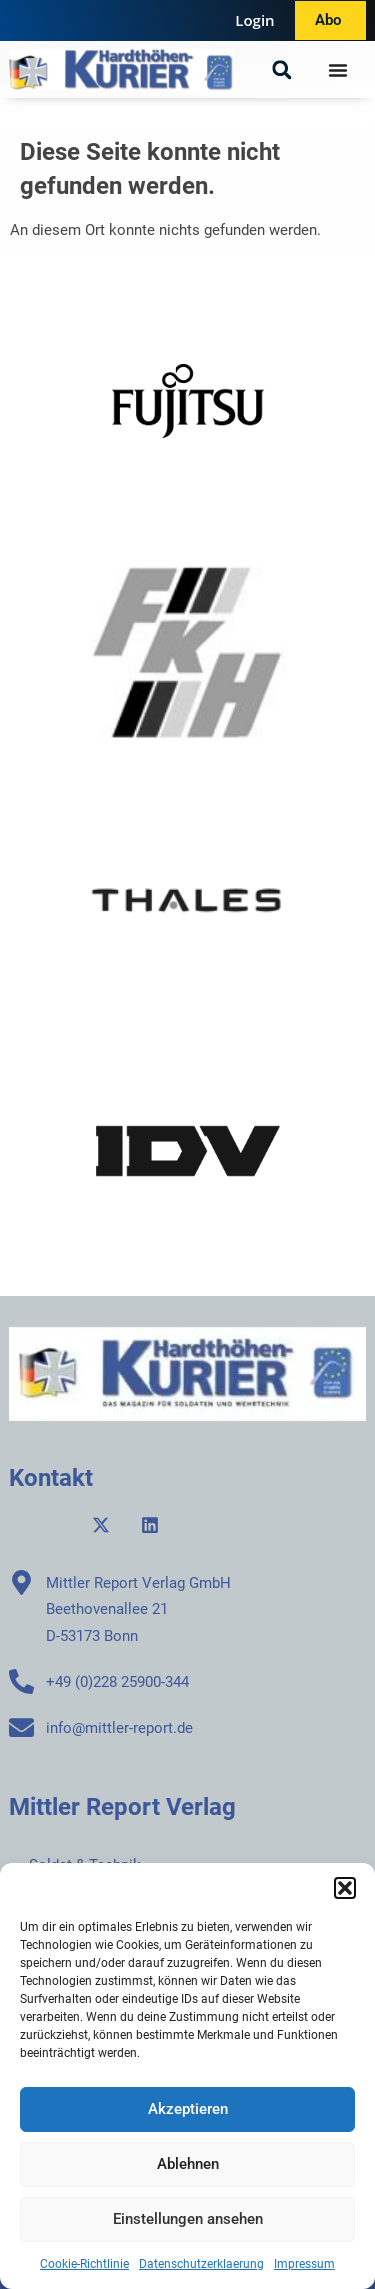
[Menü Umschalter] (338, 70)
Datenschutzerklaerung (201, 2264)
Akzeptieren (188, 2109)
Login (254, 20)
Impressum (304, 2264)
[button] (345, 1888)
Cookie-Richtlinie (84, 2264)
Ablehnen (188, 2164)
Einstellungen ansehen (188, 2219)
